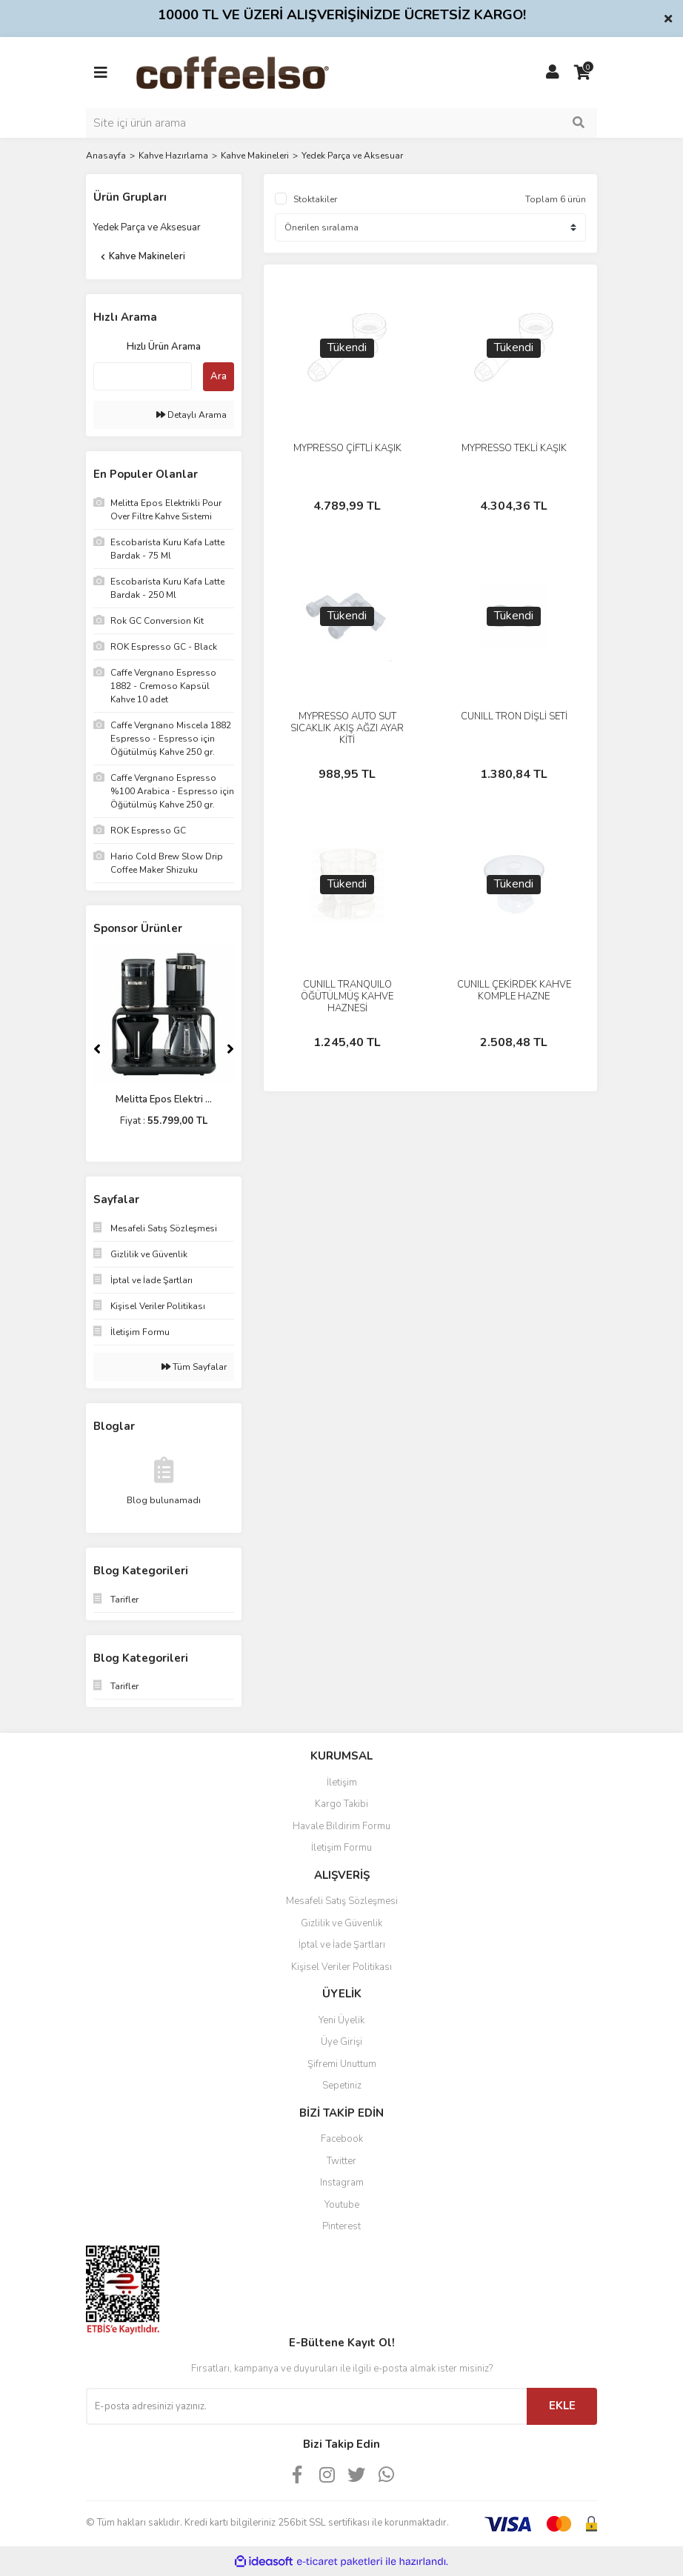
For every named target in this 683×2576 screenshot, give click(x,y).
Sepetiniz (342, 2085)
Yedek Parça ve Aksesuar (352, 156)
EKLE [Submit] (562, 2405)
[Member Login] (552, 72)
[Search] (341, 123)
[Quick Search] (142, 376)
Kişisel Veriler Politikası (341, 1967)
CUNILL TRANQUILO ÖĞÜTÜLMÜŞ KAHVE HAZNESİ (347, 996)
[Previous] (97, 1049)
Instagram (342, 2182)
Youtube (341, 2204)
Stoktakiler (315, 199)
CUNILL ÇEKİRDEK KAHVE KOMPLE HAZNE (514, 990)
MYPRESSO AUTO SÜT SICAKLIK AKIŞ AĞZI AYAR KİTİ (347, 728)
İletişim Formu (341, 1847)
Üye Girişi (341, 2042)
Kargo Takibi (341, 1804)
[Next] (230, 1049)
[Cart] (582, 72)
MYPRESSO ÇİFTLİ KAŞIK (347, 448)
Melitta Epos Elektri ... (164, 1099)
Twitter (341, 2161)
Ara (218, 376)
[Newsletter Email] (306, 2406)
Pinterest (341, 2226)
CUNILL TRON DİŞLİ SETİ (514, 716)
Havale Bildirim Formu (341, 1826)
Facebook (342, 2139)
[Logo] (256, 72)
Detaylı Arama (191, 415)
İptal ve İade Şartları (342, 1944)
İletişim (342, 1782)
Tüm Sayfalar (194, 1367)
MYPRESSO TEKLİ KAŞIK (514, 448)
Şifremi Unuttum (341, 2064)
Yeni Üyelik (341, 2020)
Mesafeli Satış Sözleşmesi (342, 1901)
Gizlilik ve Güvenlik (341, 1923)
